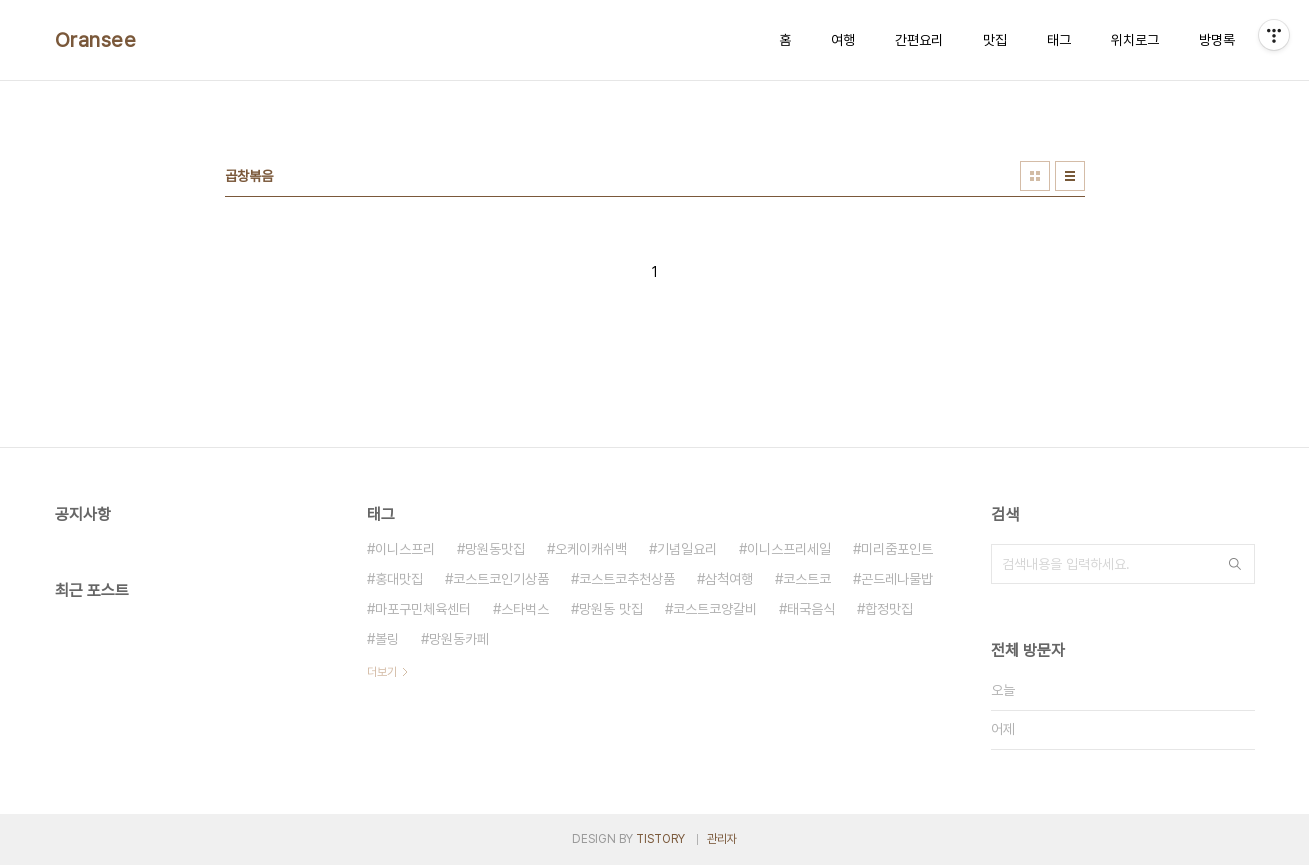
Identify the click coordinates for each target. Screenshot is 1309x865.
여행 (843, 40)
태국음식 (811, 609)
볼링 (387, 639)
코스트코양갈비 (715, 609)
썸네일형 (1035, 176)
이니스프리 (405, 549)
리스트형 (1070, 176)
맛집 (995, 40)
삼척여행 (729, 579)
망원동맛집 (495, 549)
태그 (1059, 40)
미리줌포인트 (897, 549)
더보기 (382, 672)
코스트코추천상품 (627, 579)
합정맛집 (889, 609)
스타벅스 (525, 609)
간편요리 (919, 40)
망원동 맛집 (611, 609)
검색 (1235, 564)
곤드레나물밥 (897, 579)
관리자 (722, 839)
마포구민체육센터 (423, 609)
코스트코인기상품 (501, 579)
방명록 (1217, 40)
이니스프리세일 (789, 549)
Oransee (96, 40)
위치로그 (1135, 40)
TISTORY (660, 839)
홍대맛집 (399, 579)
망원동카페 (459, 639)
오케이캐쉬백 (591, 549)
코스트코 (807, 579)
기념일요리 (687, 549)
